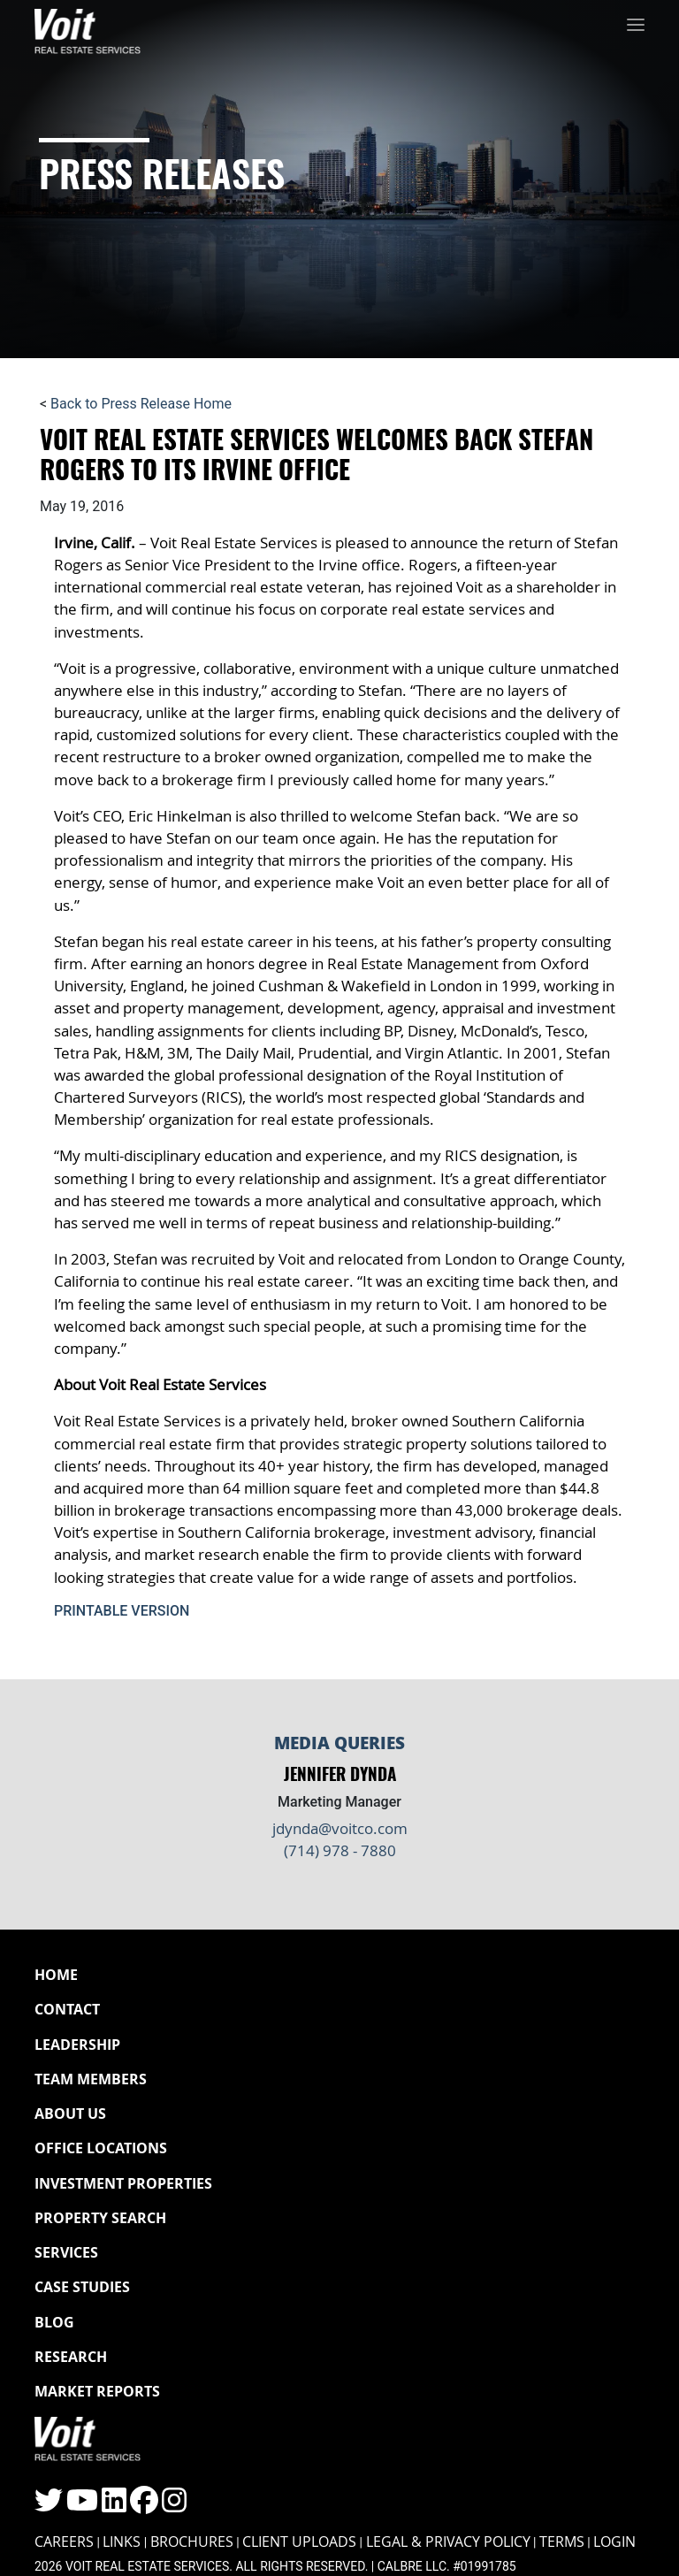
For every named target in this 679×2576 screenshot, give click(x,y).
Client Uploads (299, 2541)
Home (56, 1974)
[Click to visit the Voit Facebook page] (144, 2505)
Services (66, 2252)
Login (614, 2541)
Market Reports (97, 2391)
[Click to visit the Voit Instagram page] (174, 2505)
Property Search (100, 2218)
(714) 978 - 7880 (340, 1850)
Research (70, 2356)
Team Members (90, 2079)
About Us (70, 2113)
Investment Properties (123, 2183)
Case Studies (82, 2287)
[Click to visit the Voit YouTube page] (82, 2505)
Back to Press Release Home (141, 403)
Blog (54, 2322)
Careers (64, 2541)
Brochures (191, 2541)
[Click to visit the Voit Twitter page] (48, 2505)
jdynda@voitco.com (340, 1828)
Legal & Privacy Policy (448, 2541)
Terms (561, 2541)
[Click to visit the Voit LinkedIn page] (114, 2505)
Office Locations (100, 2148)
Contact (67, 2009)
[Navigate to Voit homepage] (87, 27)
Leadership (77, 2044)
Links (122, 2541)
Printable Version (121, 1610)
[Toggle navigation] (636, 26)
